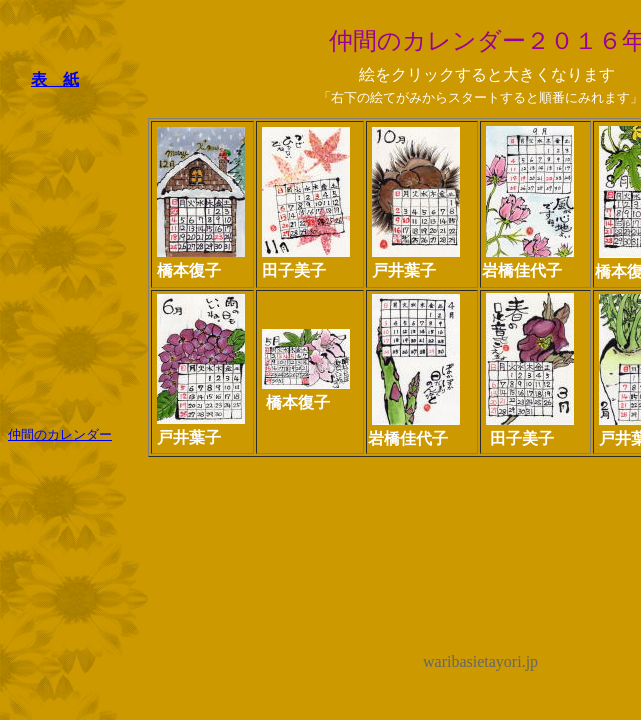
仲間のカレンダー (60, 434)
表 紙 (55, 79)
